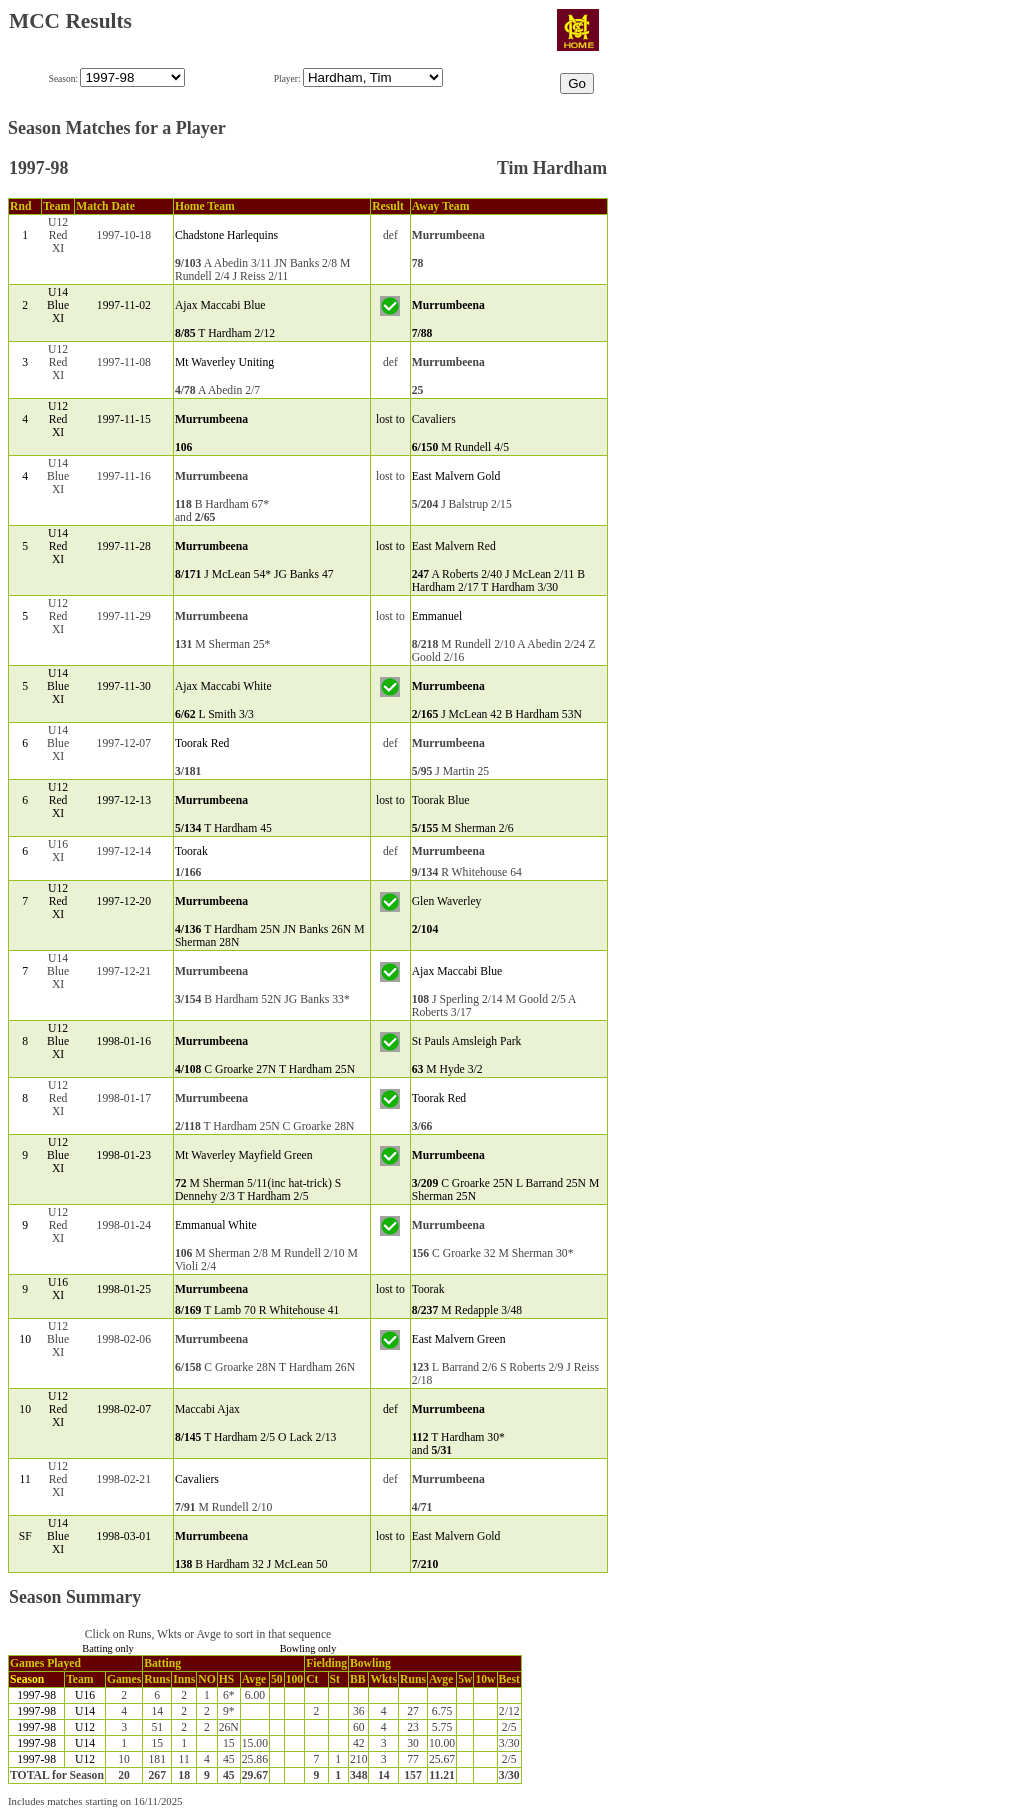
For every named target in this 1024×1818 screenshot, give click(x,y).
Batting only (108, 1648)
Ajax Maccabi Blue (220, 305)
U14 (85, 1711)
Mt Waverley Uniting (224, 362)
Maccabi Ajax (207, 1409)
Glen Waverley (447, 901)
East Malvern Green (459, 1339)
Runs (157, 1679)
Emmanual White (216, 1225)
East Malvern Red (454, 546)
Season (27, 1679)
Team (79, 1679)
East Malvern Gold (456, 476)
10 (25, 1339)
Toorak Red (202, 743)
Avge (254, 1679)
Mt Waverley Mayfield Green (244, 1155)
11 (25, 1479)
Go (577, 83)
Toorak (191, 851)
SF (25, 1536)
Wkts (383, 1679)
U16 (85, 1695)
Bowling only (308, 1648)
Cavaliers (434, 419)
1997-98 (36, 1695)
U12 (85, 1727)
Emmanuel (437, 616)
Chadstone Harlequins (226, 235)
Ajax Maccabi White (223, 686)
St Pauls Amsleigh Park (467, 1041)
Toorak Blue (441, 800)
